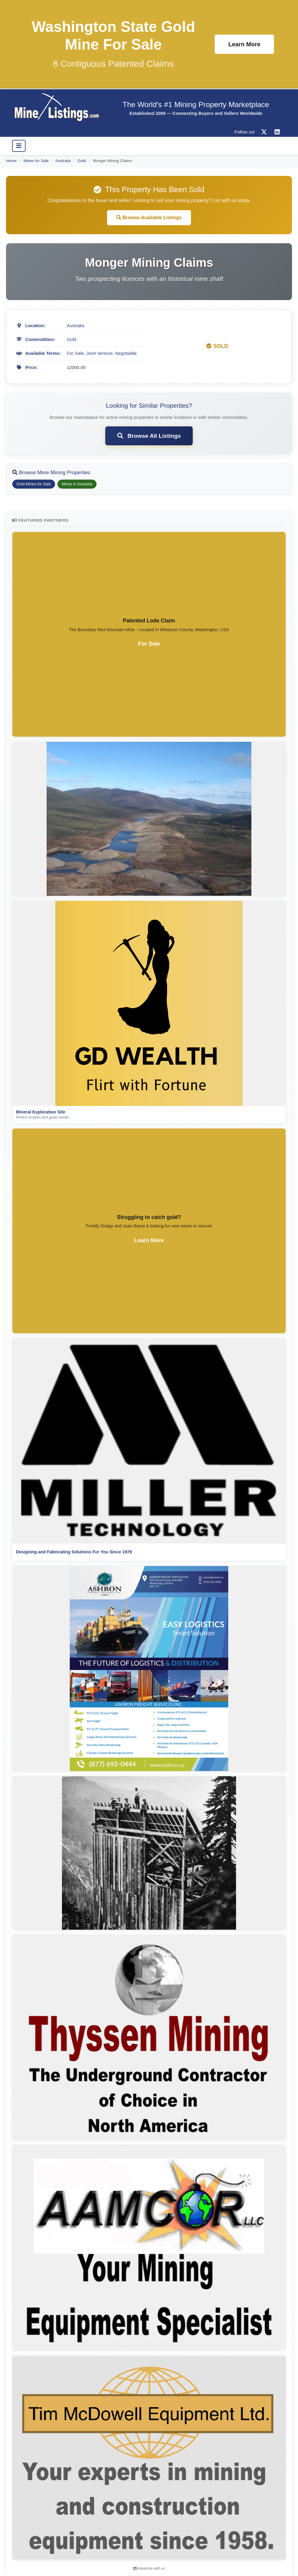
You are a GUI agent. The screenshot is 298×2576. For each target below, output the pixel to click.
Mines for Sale (36, 160)
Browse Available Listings (149, 217)
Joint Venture (99, 353)
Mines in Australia (77, 484)
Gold (82, 160)
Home (11, 160)
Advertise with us (149, 2568)
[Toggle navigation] (19, 146)
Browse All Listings (149, 436)
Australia (63, 160)
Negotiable (126, 353)
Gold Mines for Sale (34, 484)
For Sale (75, 353)
